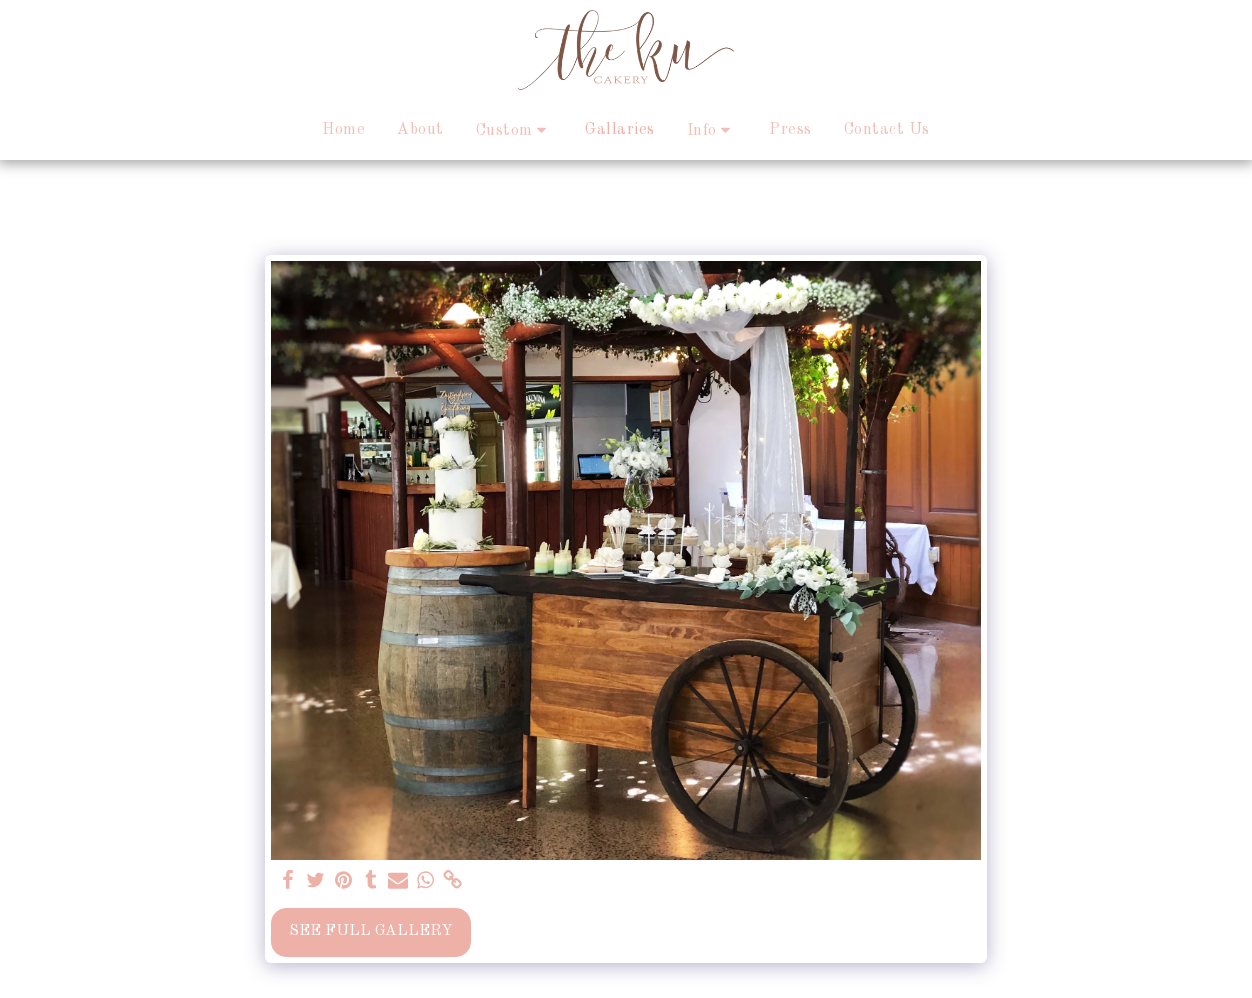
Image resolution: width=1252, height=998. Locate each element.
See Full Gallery (371, 931)
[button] (515, 130)
